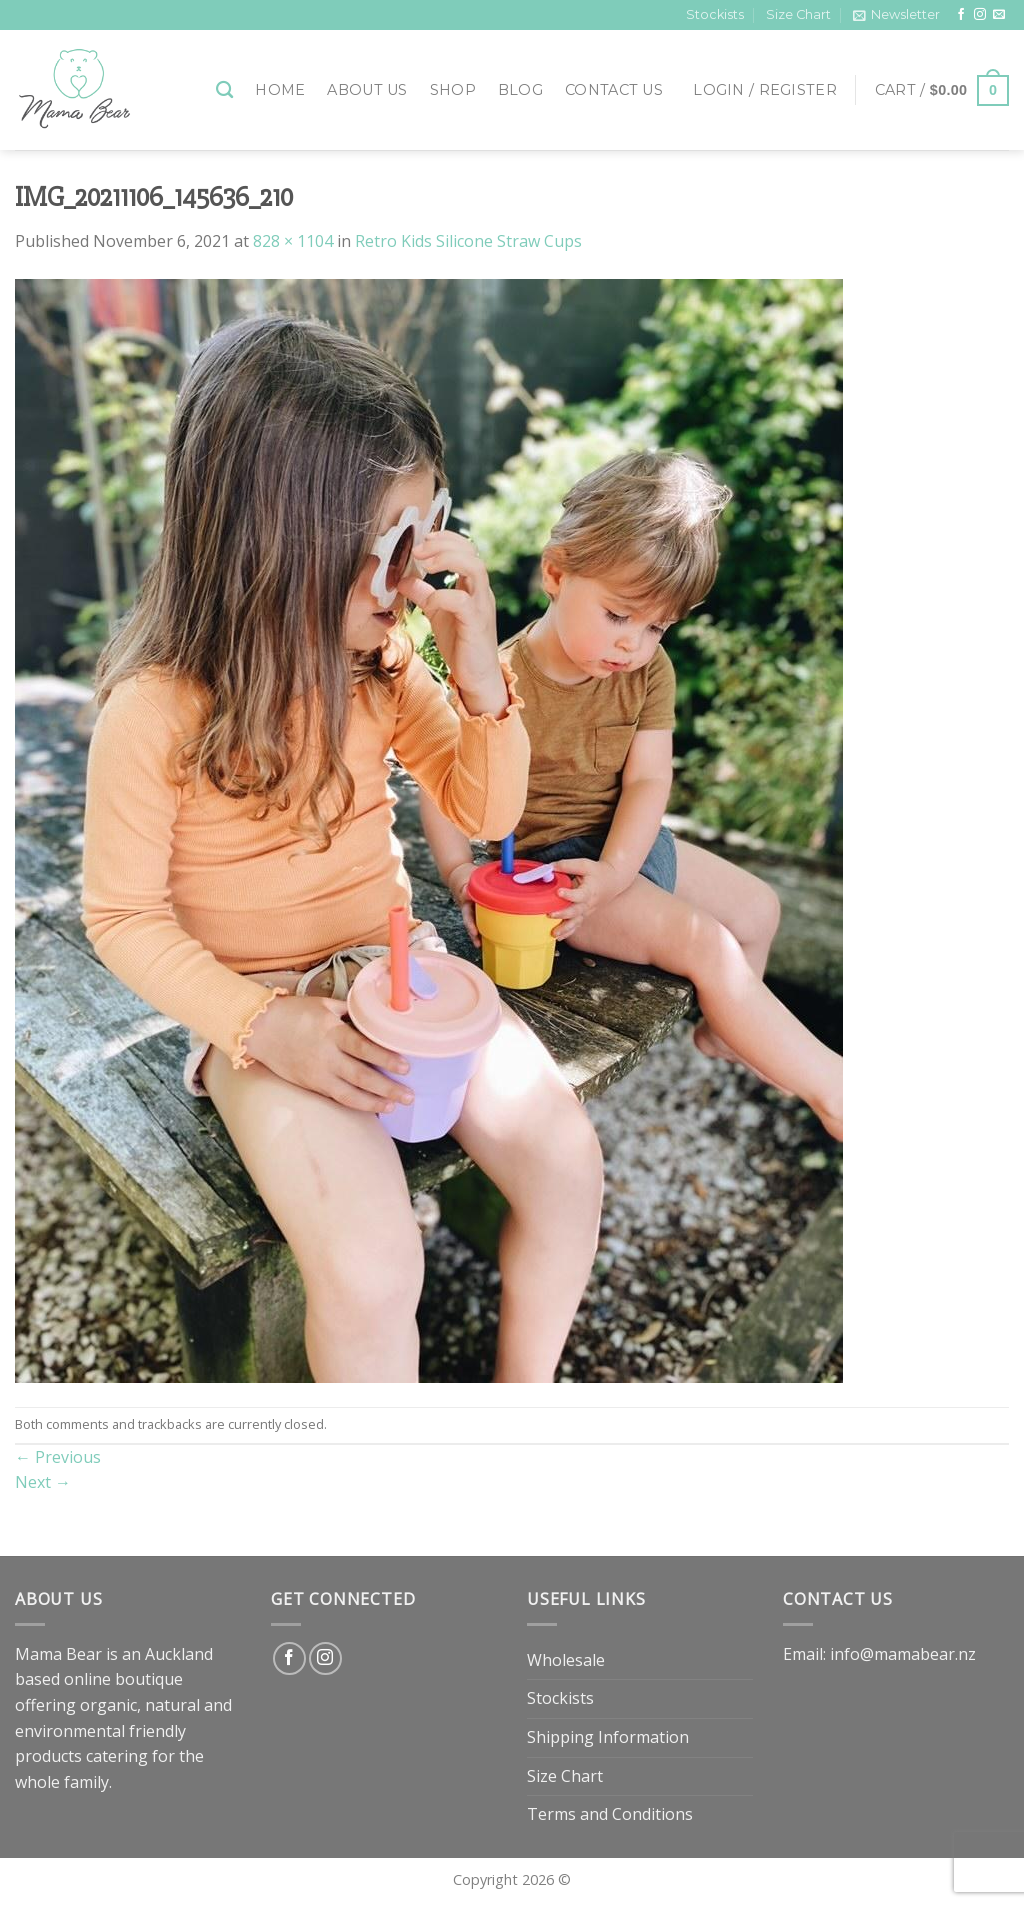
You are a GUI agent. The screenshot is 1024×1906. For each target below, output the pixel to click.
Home (280, 90)
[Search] (224, 90)
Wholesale (566, 1660)
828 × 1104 (293, 241)
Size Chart (798, 14)
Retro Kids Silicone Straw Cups (468, 241)
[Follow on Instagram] (980, 15)
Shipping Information (608, 1737)
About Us (367, 90)
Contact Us (614, 90)
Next (43, 1482)
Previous (58, 1457)
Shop (453, 90)
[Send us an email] (999, 15)
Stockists (715, 14)
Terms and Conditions (610, 1814)
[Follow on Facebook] (961, 15)
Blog (520, 90)
